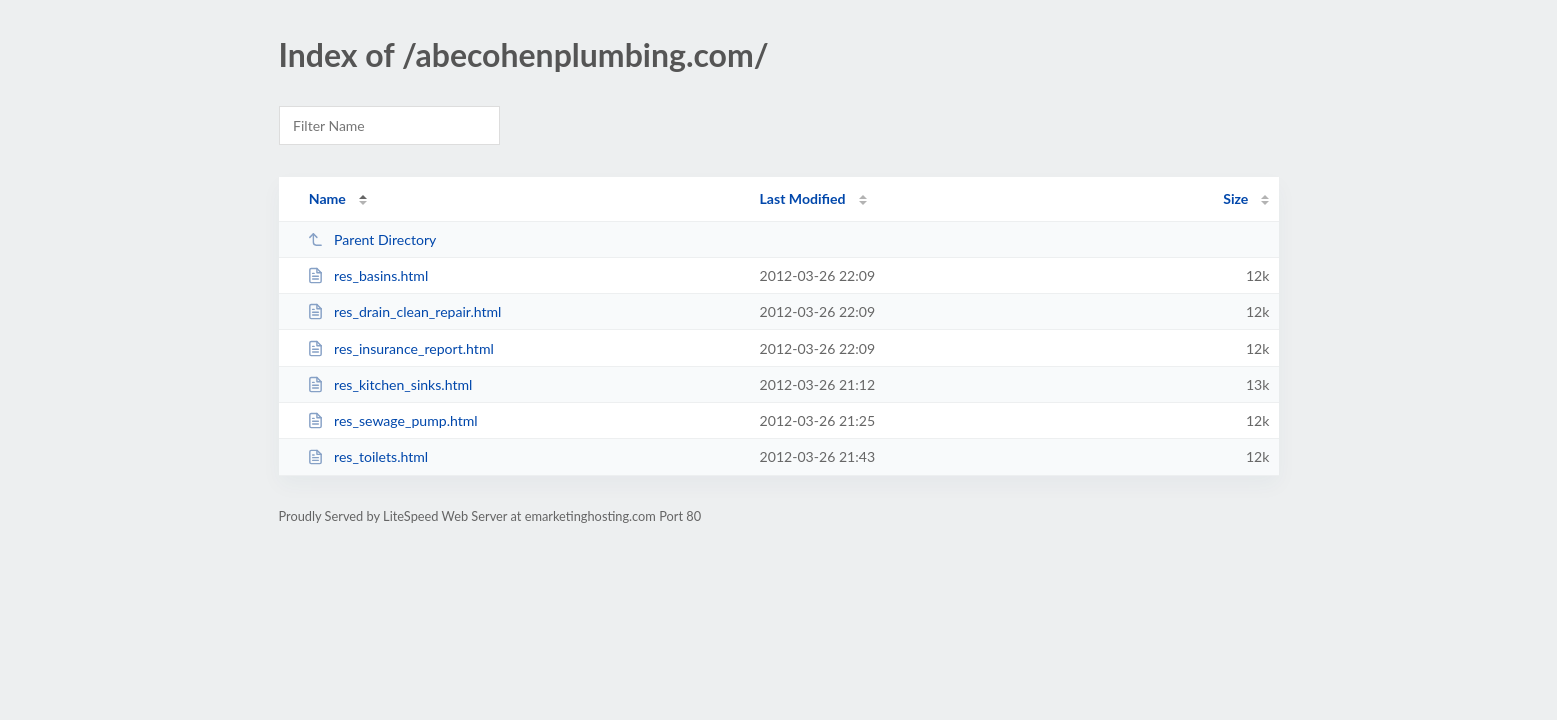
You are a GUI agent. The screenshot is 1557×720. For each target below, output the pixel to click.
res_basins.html (368, 275)
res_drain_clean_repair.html (404, 311)
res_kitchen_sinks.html (390, 384)
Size (1235, 198)
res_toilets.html (368, 456)
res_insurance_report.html (400, 348)
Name (327, 198)
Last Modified (803, 198)
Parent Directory (372, 239)
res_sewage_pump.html (392, 420)
